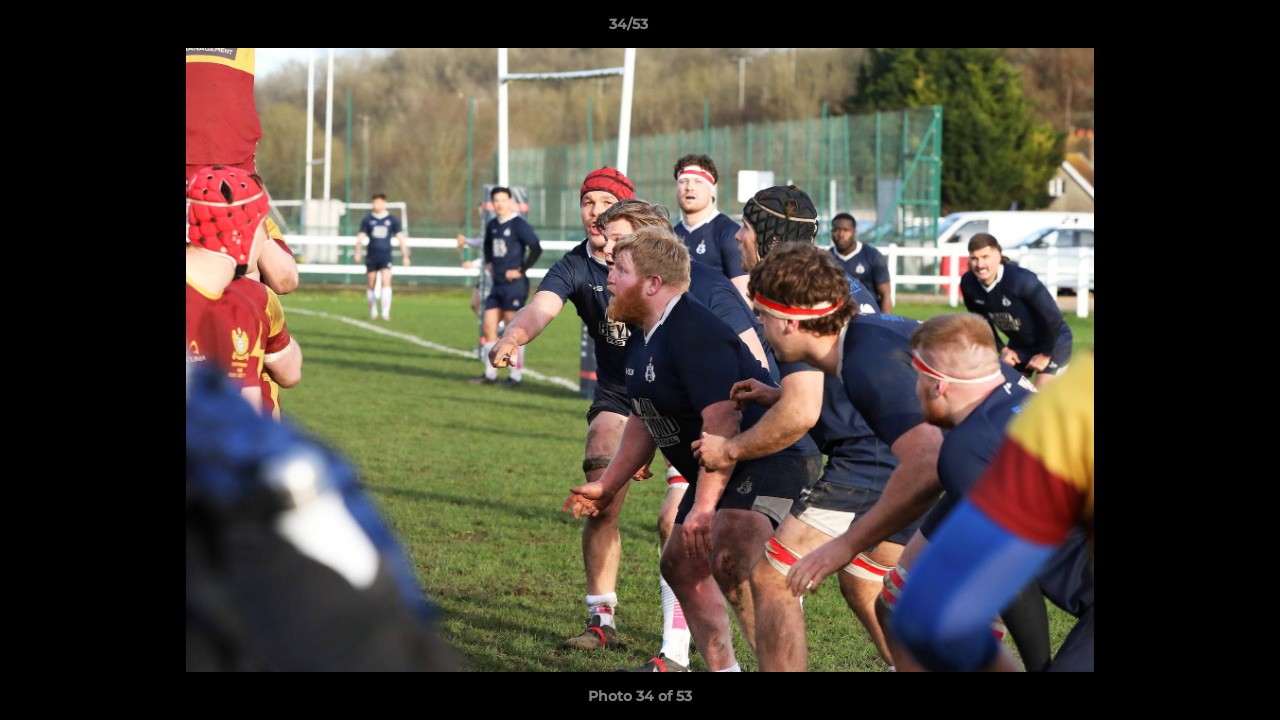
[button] (1196, 29)
